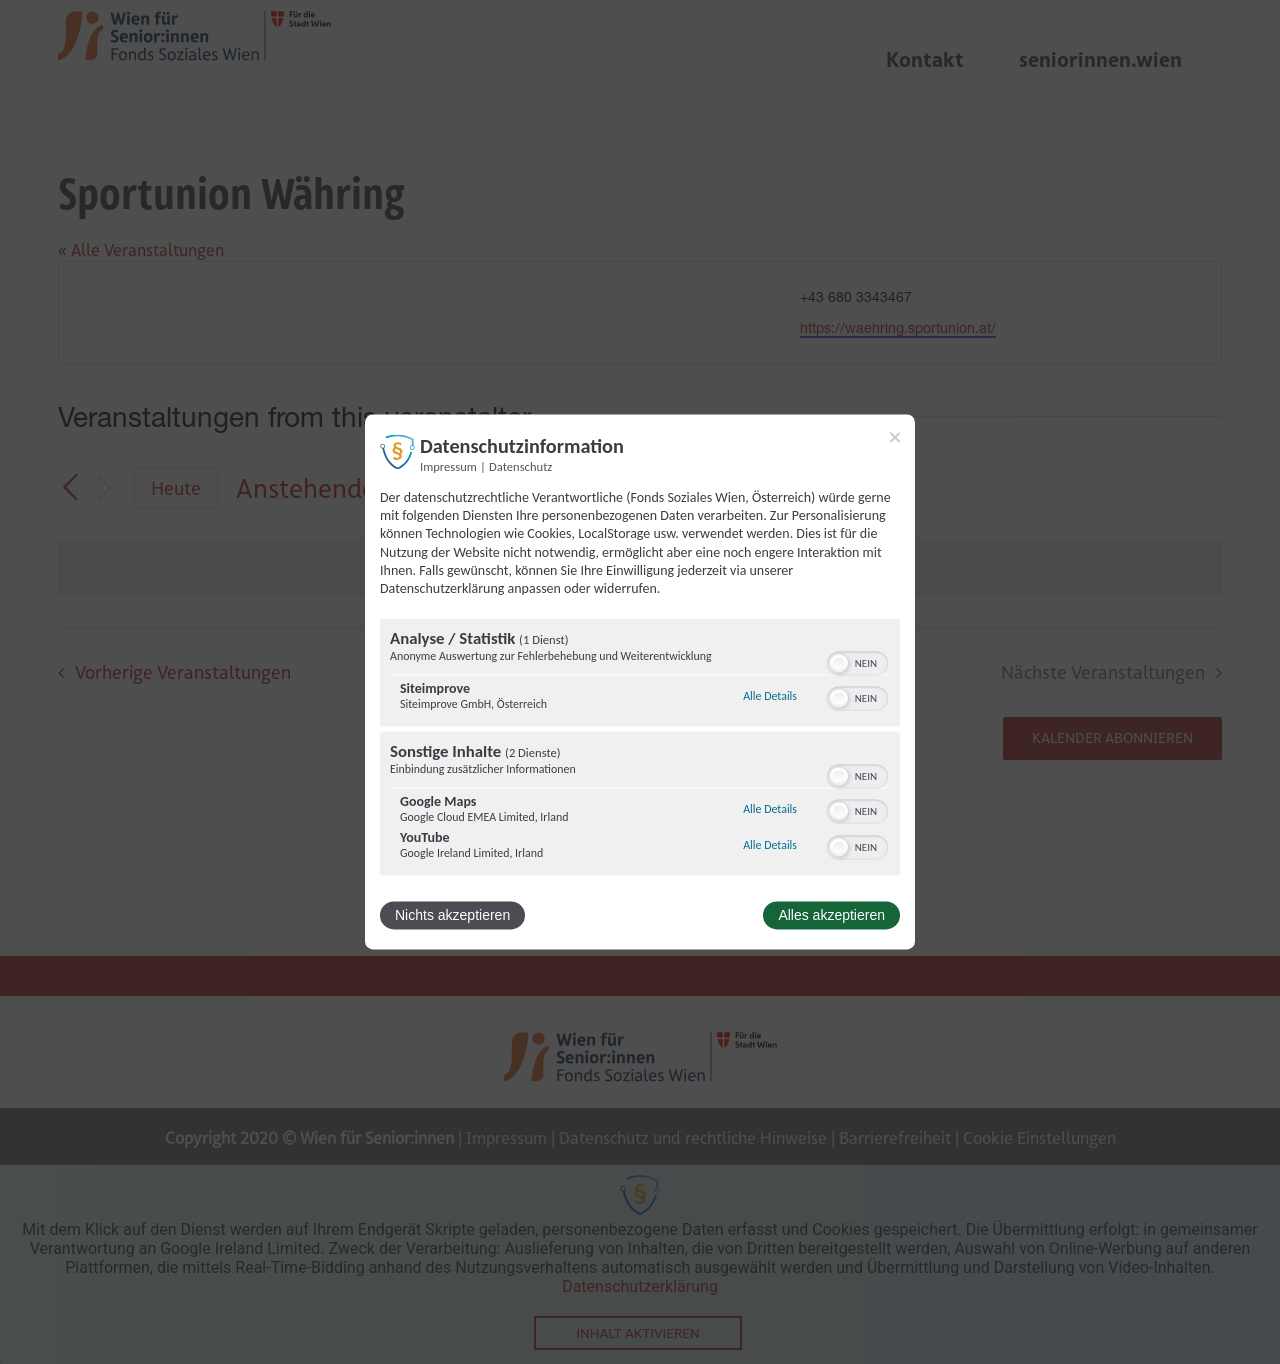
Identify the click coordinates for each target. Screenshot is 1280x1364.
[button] (839, 664)
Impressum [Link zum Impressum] (448, 466)
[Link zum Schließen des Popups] (895, 437)
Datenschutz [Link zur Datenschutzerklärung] (520, 466)
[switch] (857, 662)
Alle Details (770, 696)
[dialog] (640, 681)
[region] (640, 750)
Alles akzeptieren (831, 916)
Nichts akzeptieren (452, 916)
